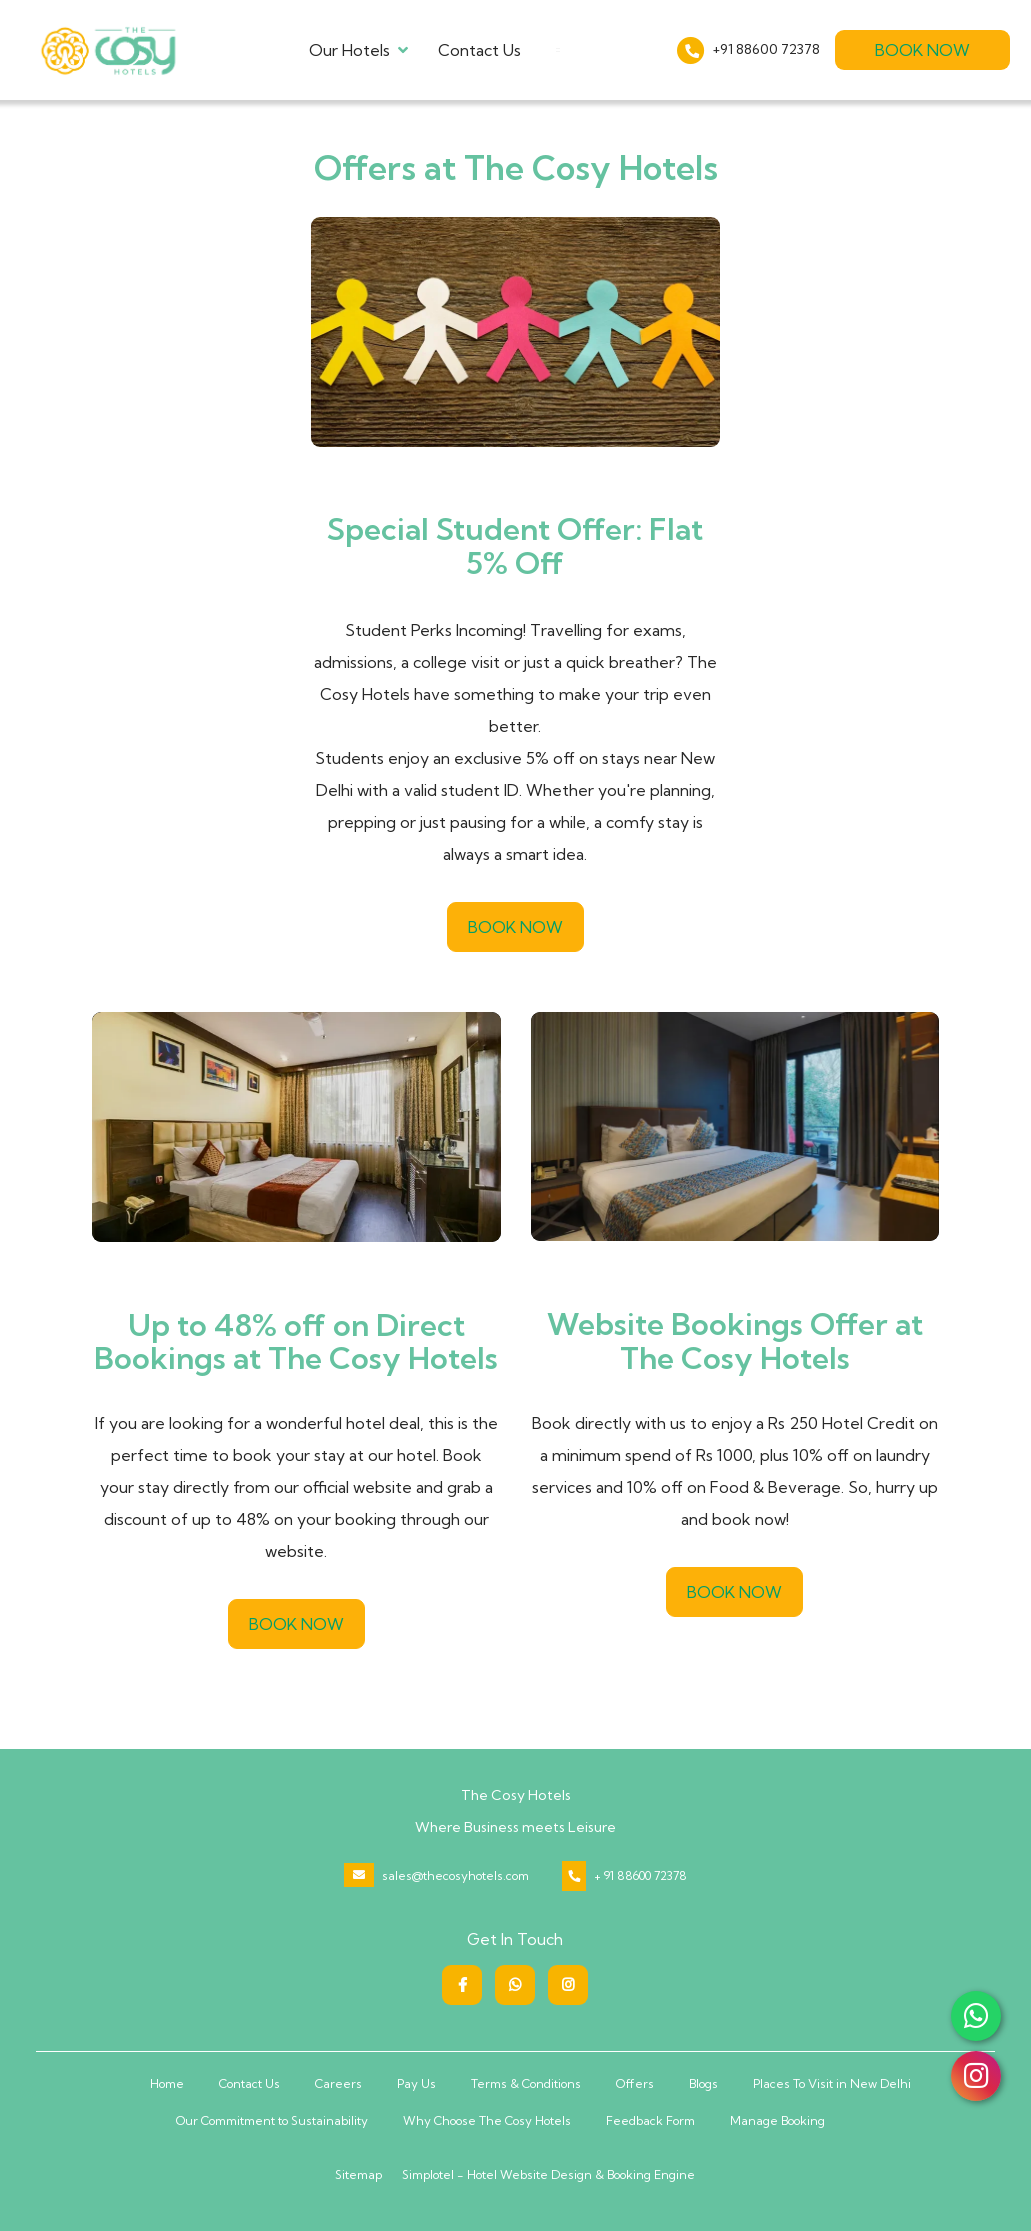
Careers (338, 2083)
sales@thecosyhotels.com (455, 1875)
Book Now (922, 50)
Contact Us (479, 50)
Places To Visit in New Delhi (832, 2083)
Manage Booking (777, 2120)
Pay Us (416, 2083)
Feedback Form (650, 2120)
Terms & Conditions (526, 2083)
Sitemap (358, 2174)
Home (167, 2083)
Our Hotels (358, 50)
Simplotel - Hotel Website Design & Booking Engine (548, 2174)
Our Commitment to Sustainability (272, 2120)
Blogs (703, 2083)
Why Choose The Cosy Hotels (487, 2120)
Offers (635, 2083)
